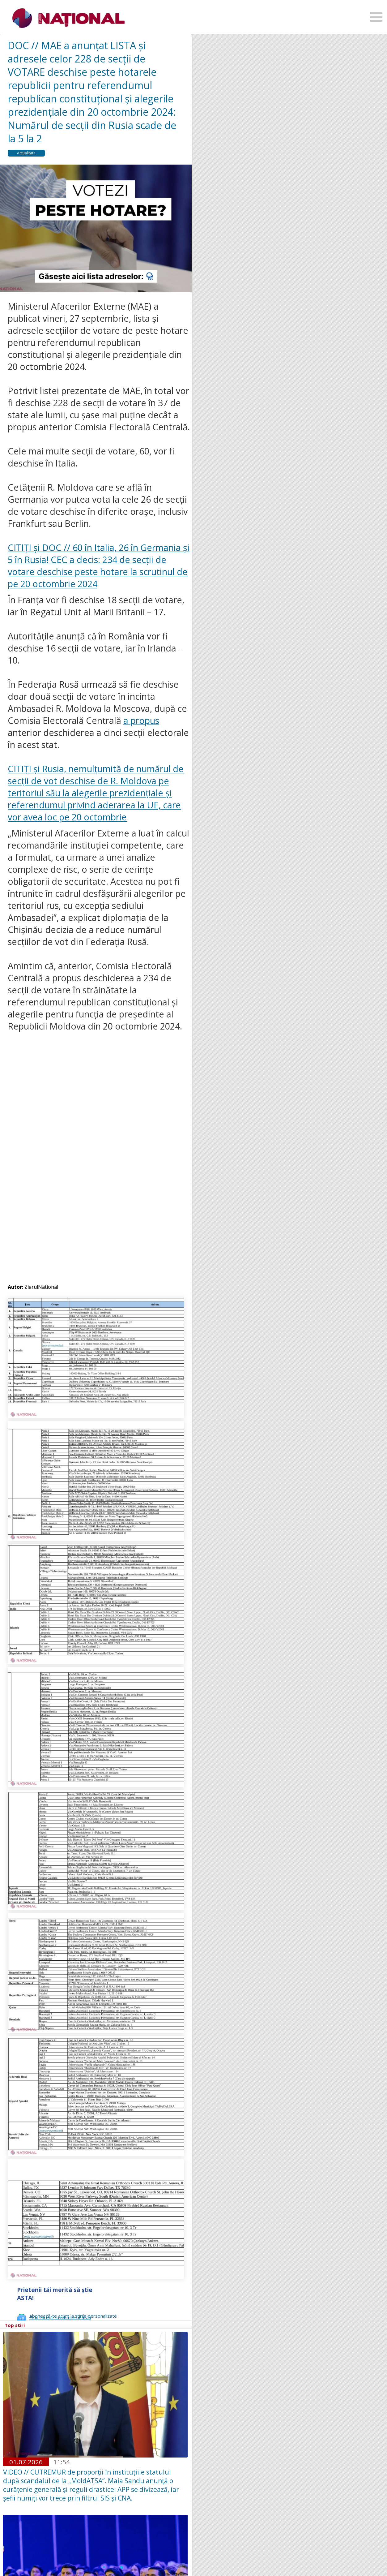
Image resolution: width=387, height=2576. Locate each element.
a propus (141, 720)
